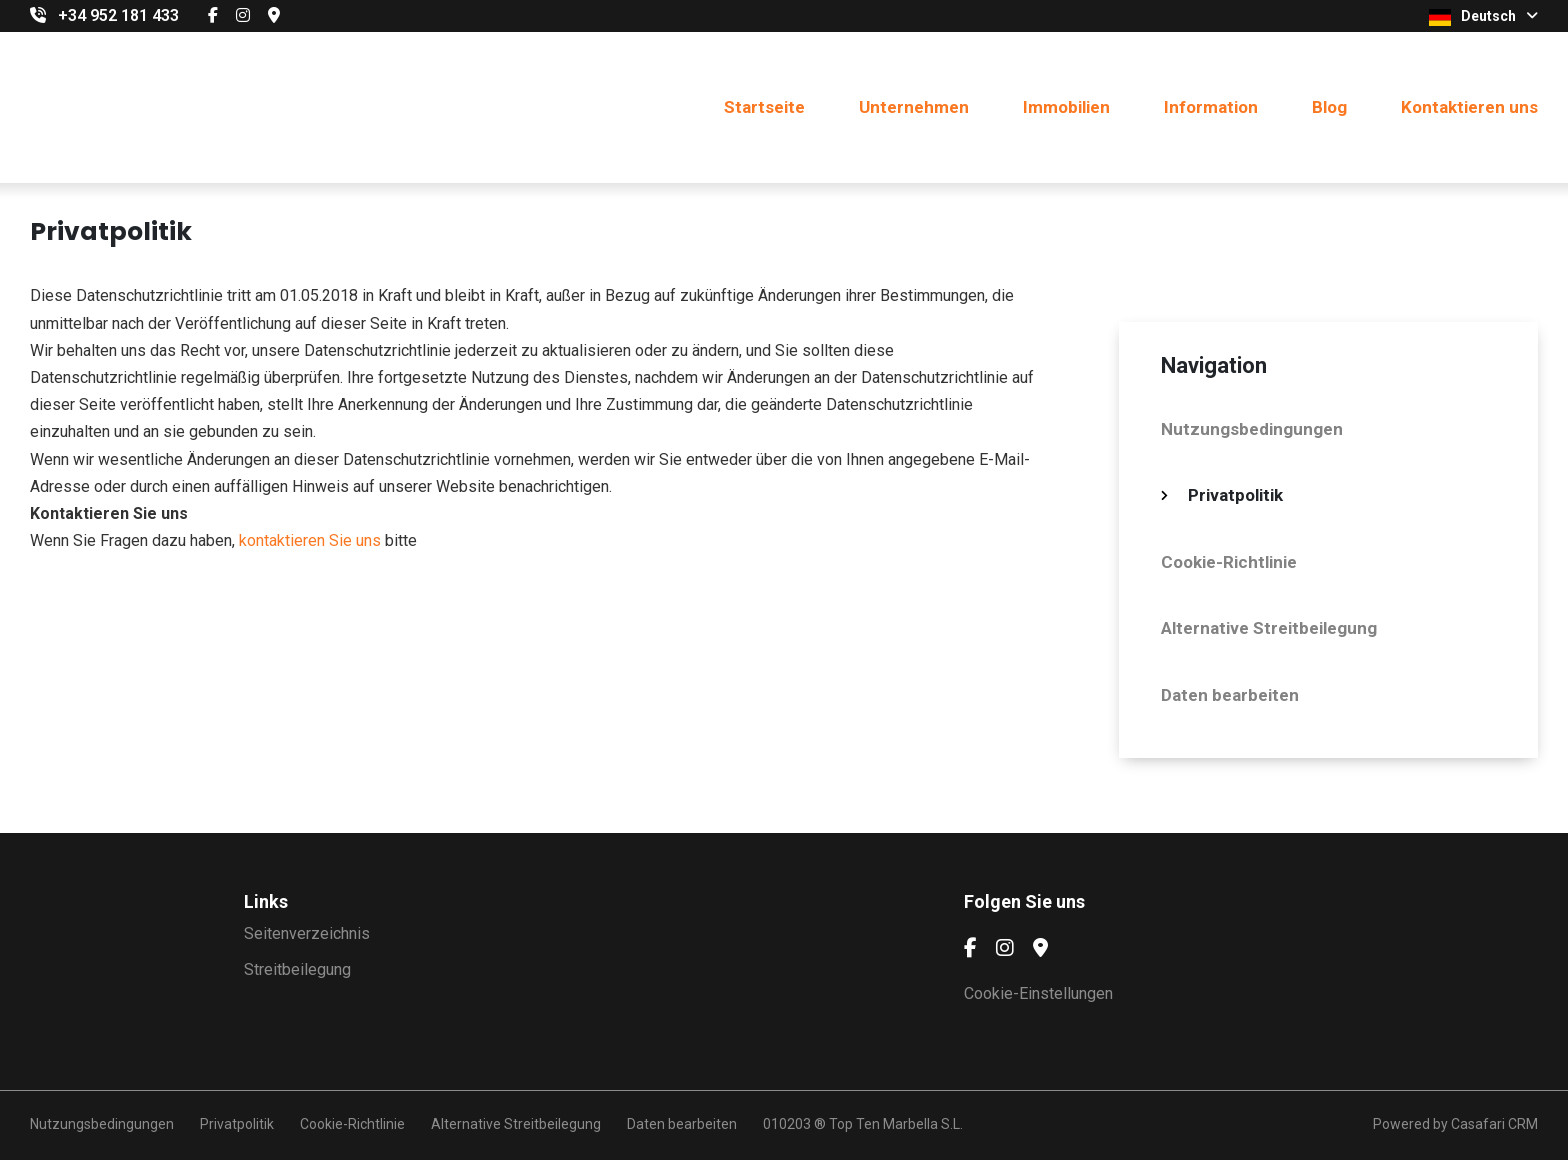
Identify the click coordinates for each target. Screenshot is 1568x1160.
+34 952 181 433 (118, 15)
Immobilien (1066, 107)
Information (1211, 107)
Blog (1329, 107)
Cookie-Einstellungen (1038, 993)
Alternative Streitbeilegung (1269, 628)
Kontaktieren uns (1469, 107)
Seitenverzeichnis (307, 933)
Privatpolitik (1235, 495)
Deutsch (1483, 17)
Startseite (764, 107)
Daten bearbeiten (1230, 695)
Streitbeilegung (297, 969)
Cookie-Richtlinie (1229, 562)
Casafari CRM (1494, 1124)
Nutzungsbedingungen (1252, 429)
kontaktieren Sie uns (310, 540)
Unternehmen (914, 107)
